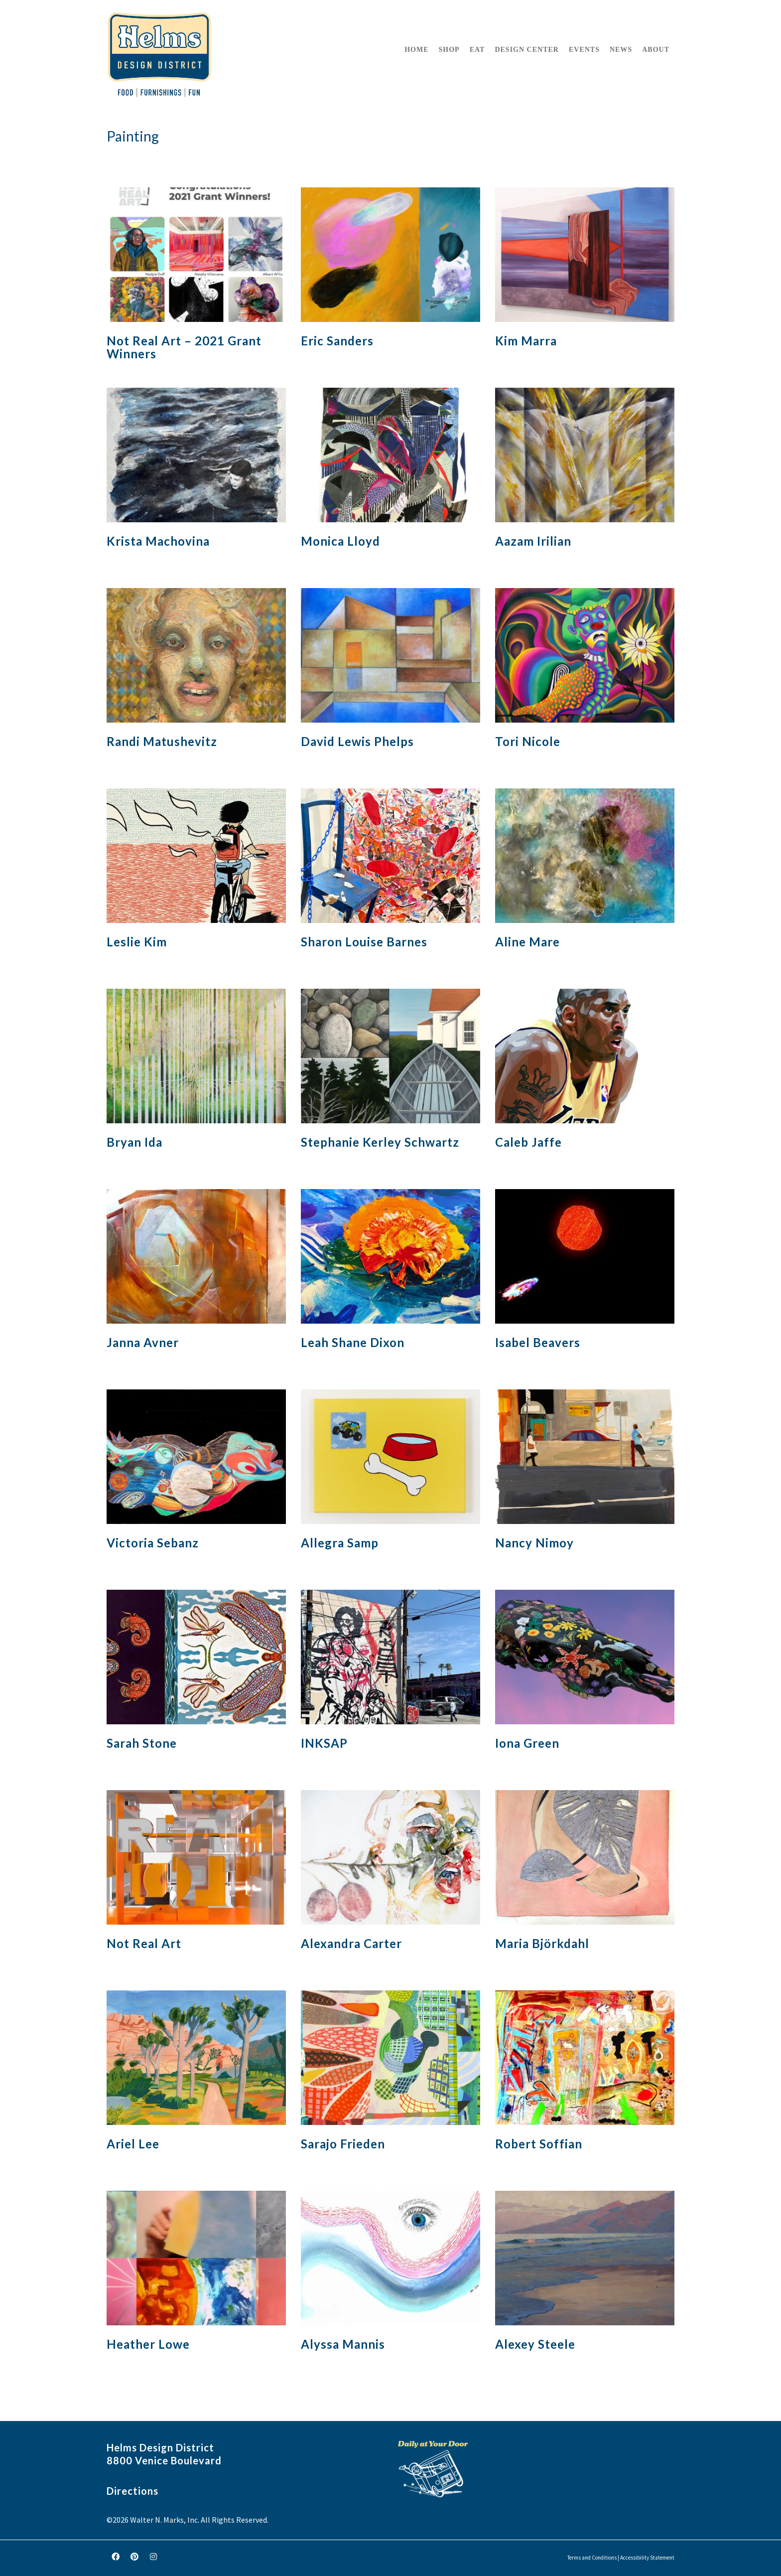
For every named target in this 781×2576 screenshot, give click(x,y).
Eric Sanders (337, 340)
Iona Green (527, 1743)
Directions (132, 2491)
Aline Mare (527, 941)
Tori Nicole (527, 741)
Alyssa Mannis (343, 2344)
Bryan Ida (134, 1142)
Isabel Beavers (537, 1342)
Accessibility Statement (647, 2557)
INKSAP (324, 1743)
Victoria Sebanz (153, 1542)
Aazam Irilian (533, 541)
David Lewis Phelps (357, 741)
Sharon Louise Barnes (364, 941)
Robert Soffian (538, 2143)
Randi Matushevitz (162, 741)
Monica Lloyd (340, 541)
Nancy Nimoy (534, 1542)
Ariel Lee (133, 2143)
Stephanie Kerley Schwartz (380, 1142)
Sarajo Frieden (343, 2143)
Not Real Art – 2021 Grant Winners (184, 347)
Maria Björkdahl (542, 1943)
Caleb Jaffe (528, 1142)
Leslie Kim (137, 941)
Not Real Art (144, 1943)
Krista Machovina (158, 541)
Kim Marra (526, 340)
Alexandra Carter (351, 1943)
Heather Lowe (148, 2344)
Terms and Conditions (592, 2557)
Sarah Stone (142, 1743)
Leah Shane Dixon (352, 1342)
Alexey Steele (535, 2344)
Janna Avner (143, 1342)
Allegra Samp (340, 1542)
